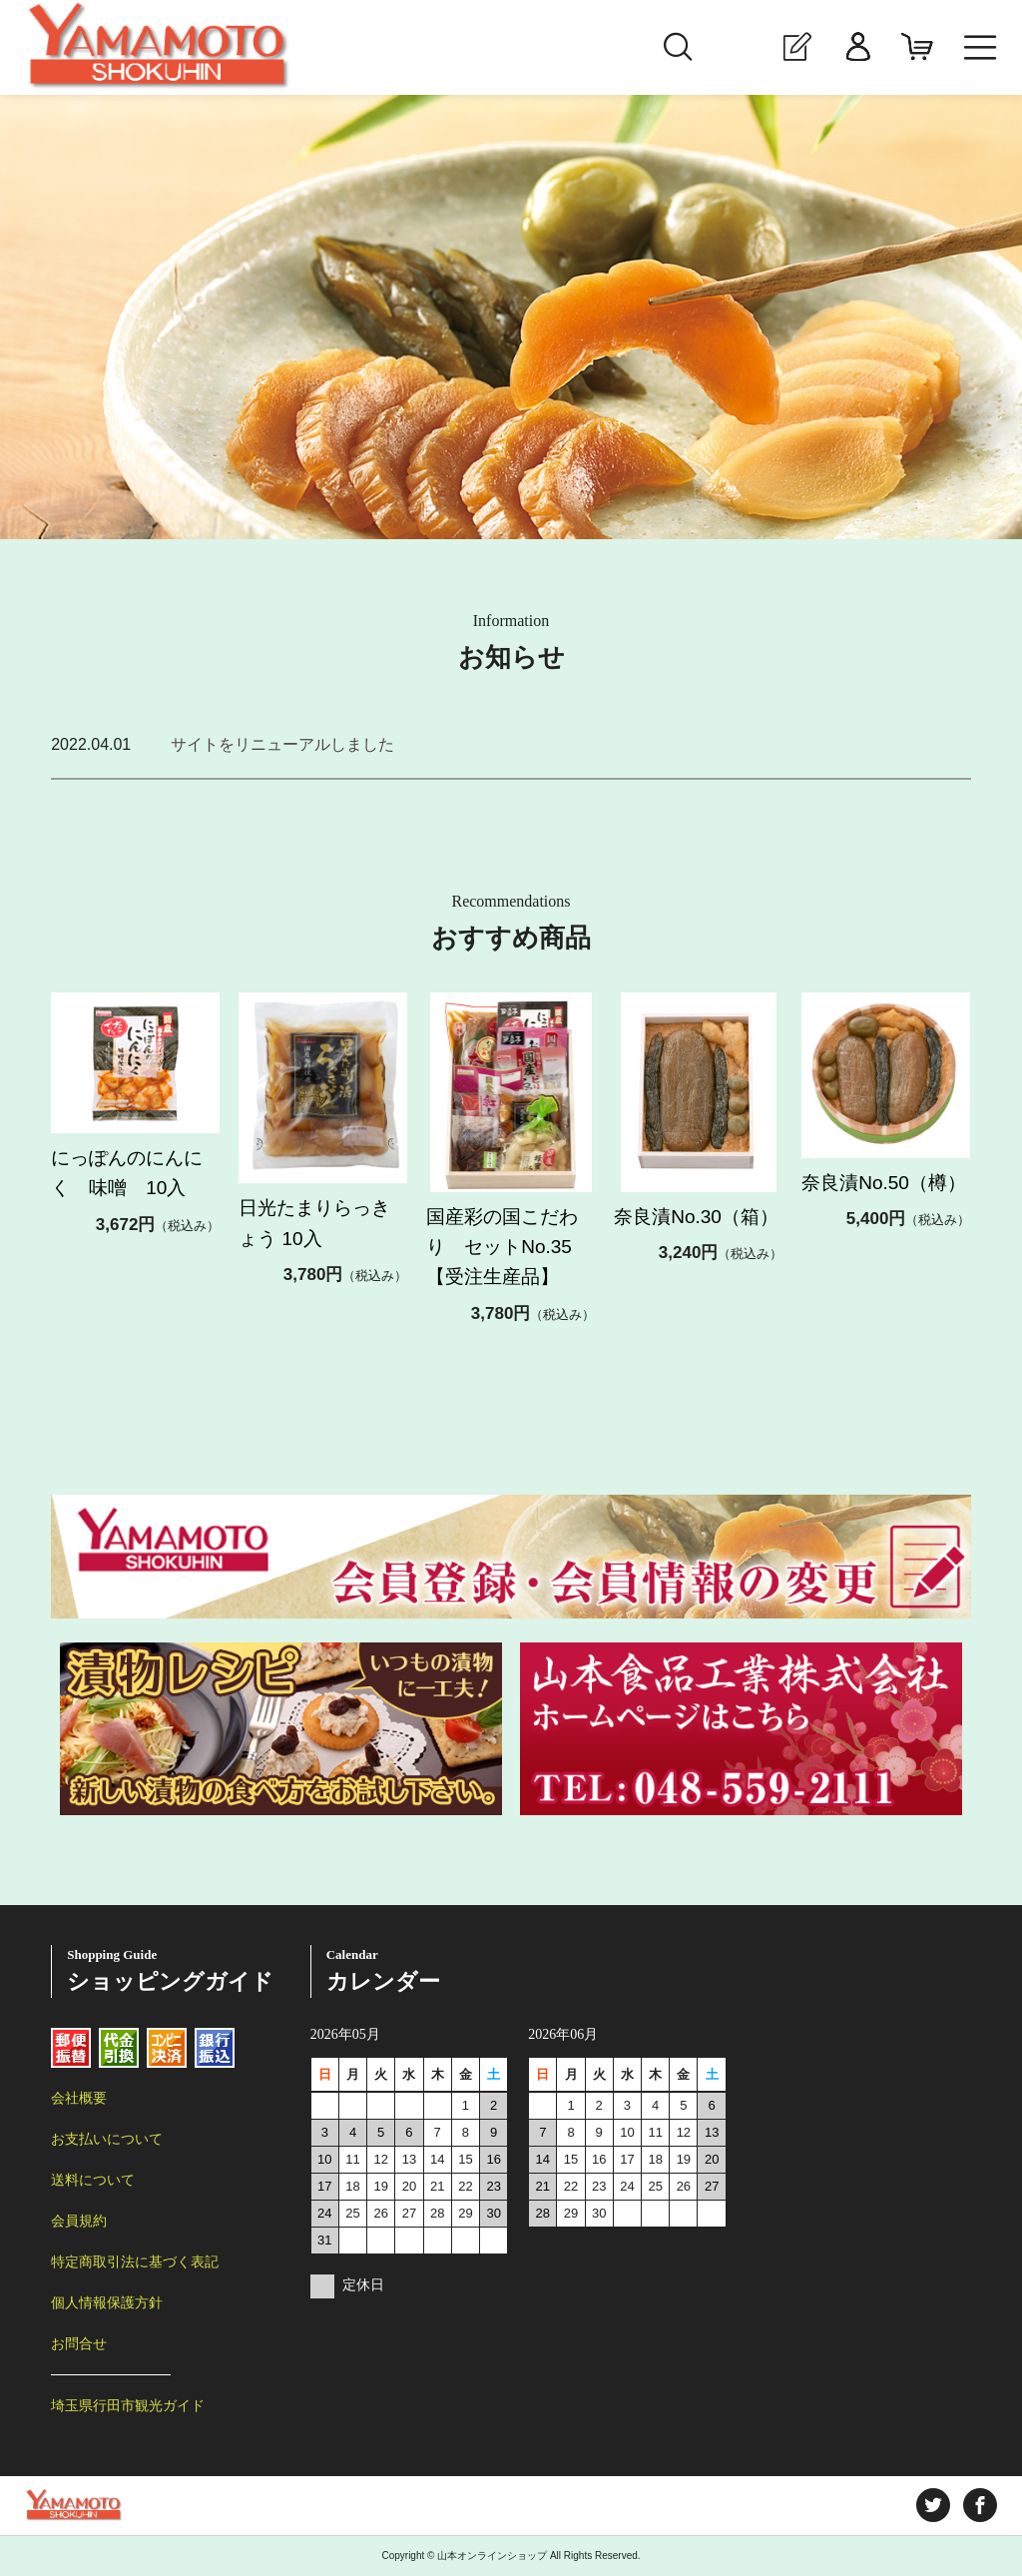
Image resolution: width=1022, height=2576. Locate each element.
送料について (93, 2180)
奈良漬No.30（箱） (696, 1216)
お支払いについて (107, 2139)
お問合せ (79, 2343)
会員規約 (79, 2221)
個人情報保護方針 (107, 2302)
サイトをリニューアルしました (282, 744)
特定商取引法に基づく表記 (135, 2261)
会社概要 (79, 2098)
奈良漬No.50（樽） (883, 1182)
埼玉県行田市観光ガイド (128, 2405)
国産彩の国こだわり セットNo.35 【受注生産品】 (527, 1247)
